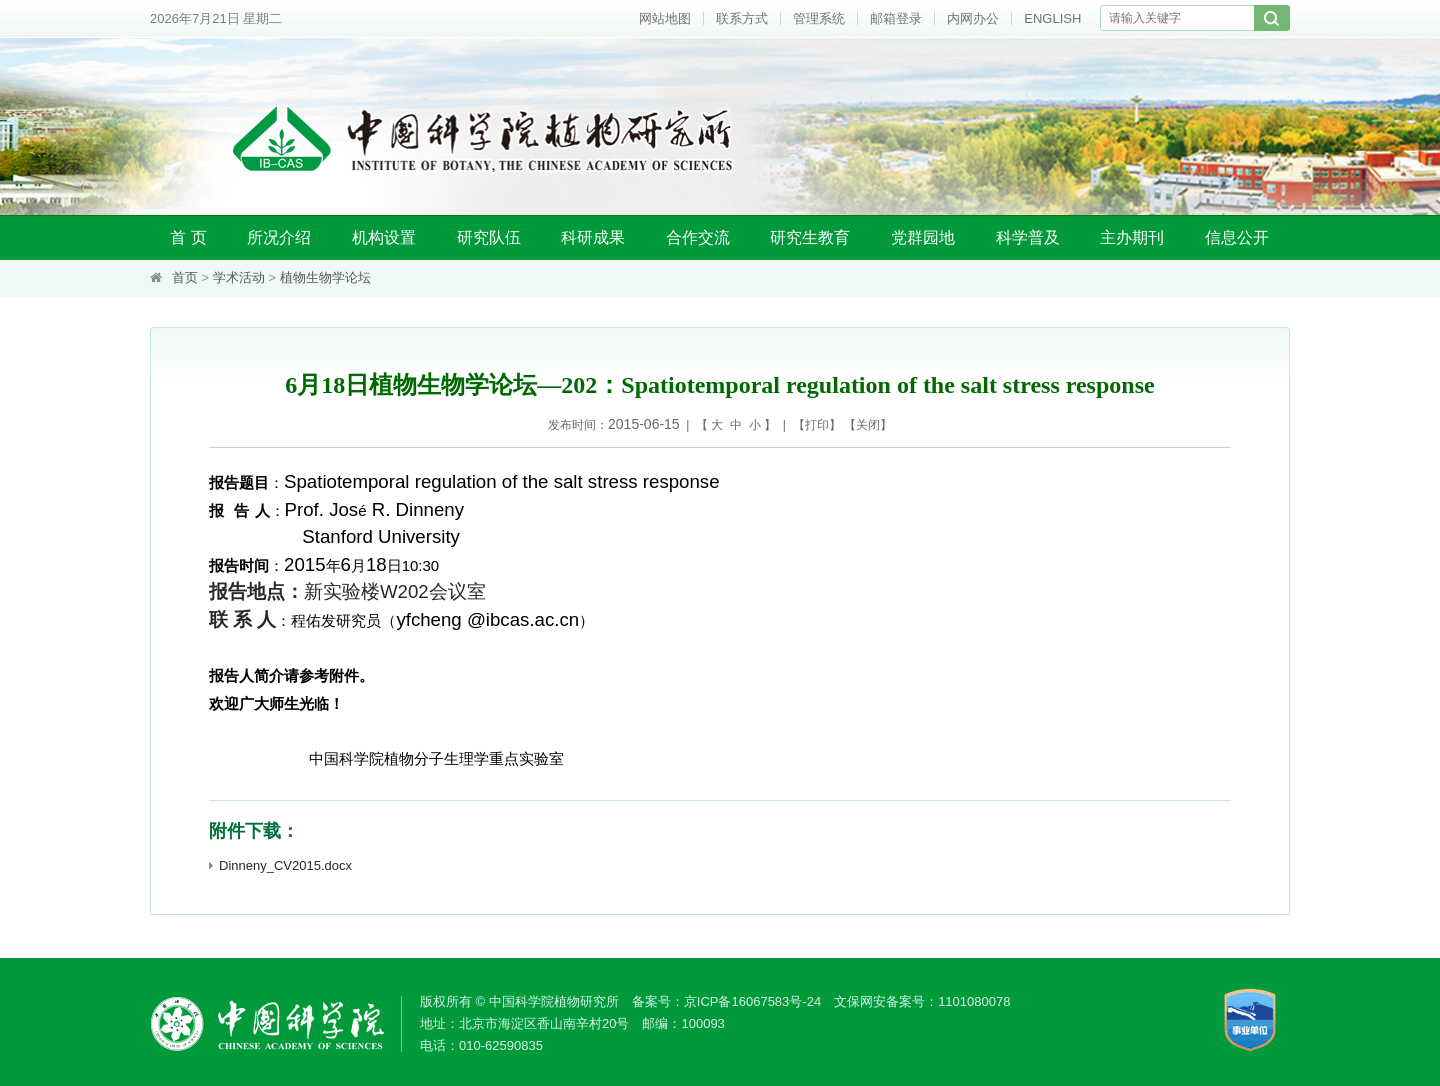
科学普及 (1028, 237)
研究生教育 (810, 237)
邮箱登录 (896, 18)
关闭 (868, 425)
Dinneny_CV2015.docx (280, 865)
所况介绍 (279, 237)
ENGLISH (1052, 18)
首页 (185, 277)
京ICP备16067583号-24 (752, 1001)
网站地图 (665, 18)
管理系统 (819, 18)
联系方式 (742, 18)
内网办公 (973, 18)
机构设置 (384, 237)
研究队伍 (489, 237)
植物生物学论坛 (325, 277)
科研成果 (593, 237)
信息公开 (1237, 237)
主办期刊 (1132, 237)
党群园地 (923, 237)
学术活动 (239, 277)
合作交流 (698, 237)
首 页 (188, 237)
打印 (817, 425)
